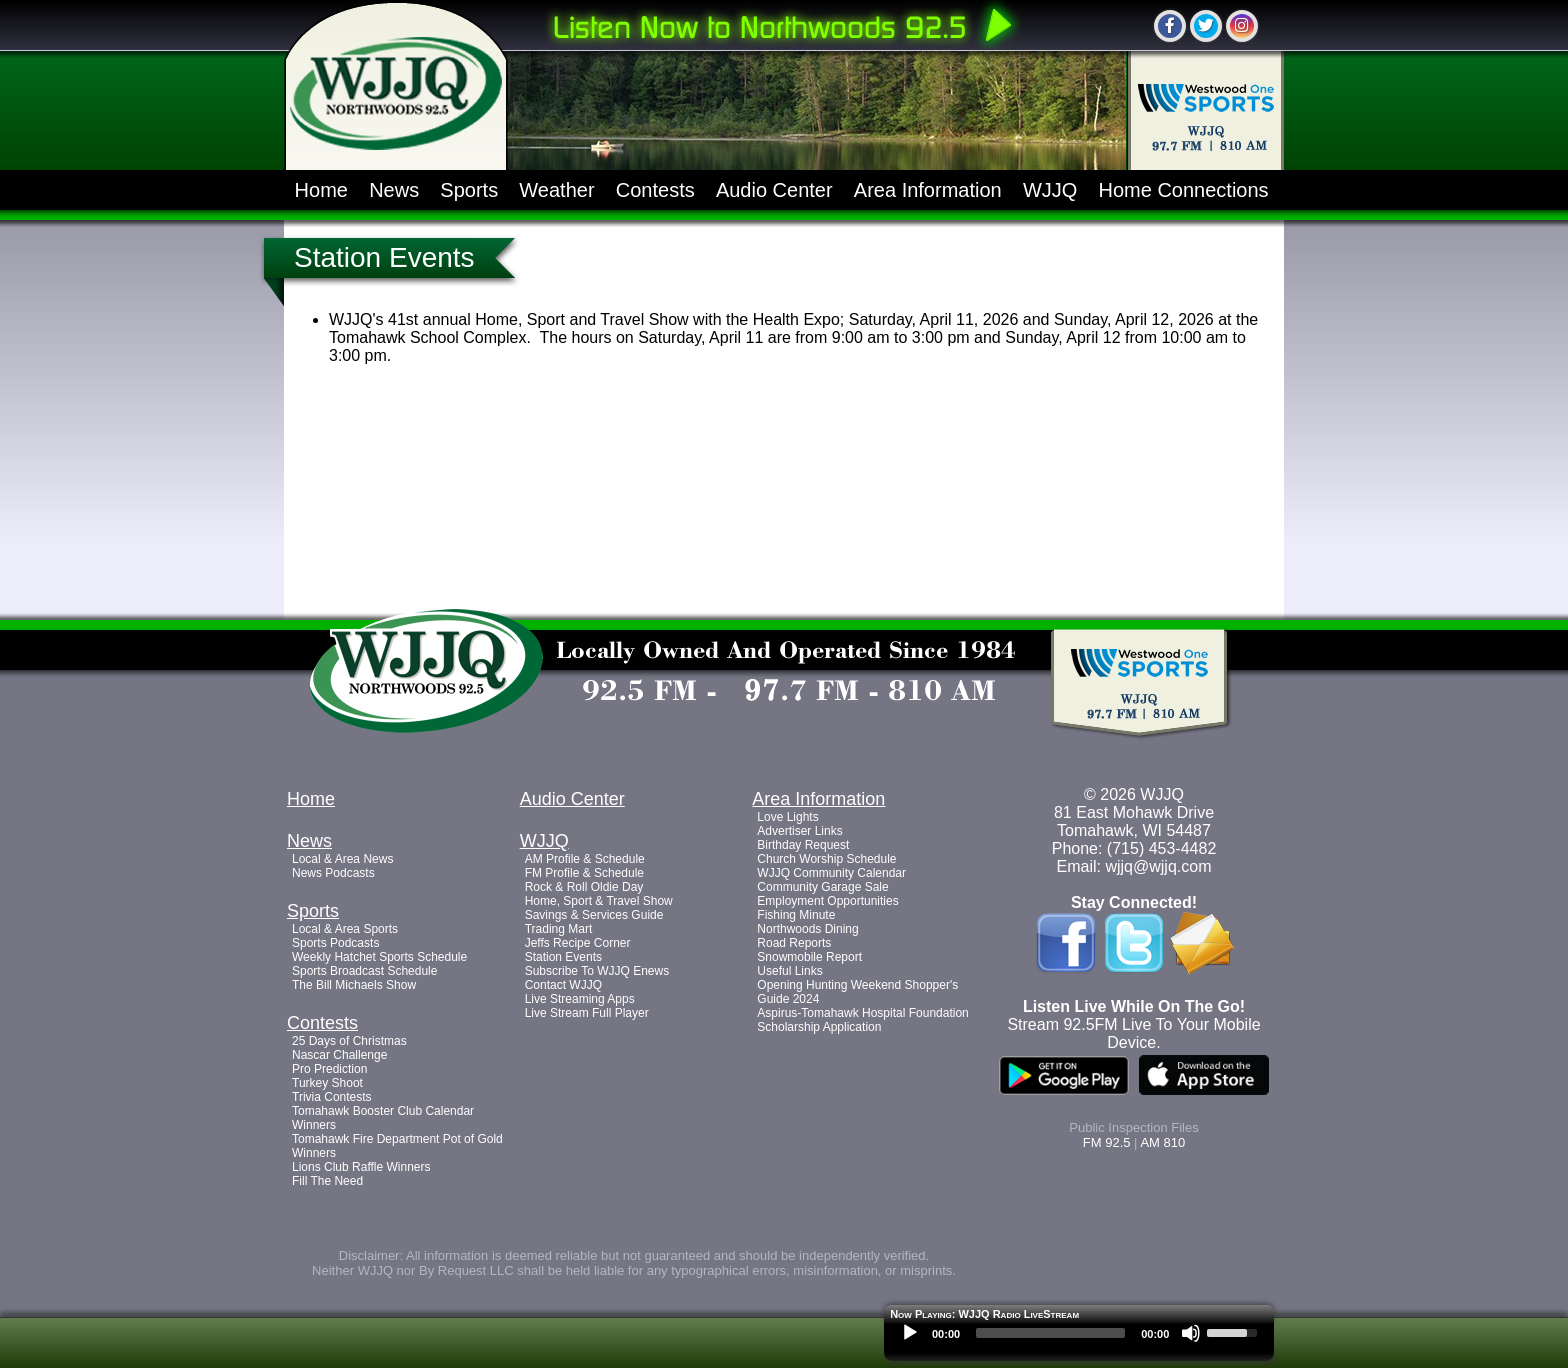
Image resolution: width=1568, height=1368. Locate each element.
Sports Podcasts (335, 943)
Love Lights (787, 817)
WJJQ (1050, 190)
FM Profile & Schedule (584, 873)
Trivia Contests (332, 1097)
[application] (1079, 1338)
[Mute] (1191, 1333)
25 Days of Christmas (349, 1041)
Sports (469, 190)
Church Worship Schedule (826, 859)
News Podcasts (333, 873)
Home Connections (1184, 190)
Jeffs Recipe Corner (578, 943)
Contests (655, 190)
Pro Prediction (329, 1069)
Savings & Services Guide (594, 915)
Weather (556, 190)
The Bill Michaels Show (354, 985)
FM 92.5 (1107, 1142)
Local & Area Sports (345, 929)
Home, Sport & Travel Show (599, 901)
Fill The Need (327, 1181)
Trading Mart (559, 929)
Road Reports (794, 943)
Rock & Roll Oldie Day (584, 887)
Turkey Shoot (327, 1083)
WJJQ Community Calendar (831, 873)
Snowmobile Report (809, 957)
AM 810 (1162, 1142)
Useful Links (789, 971)
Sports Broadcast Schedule (364, 971)
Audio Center (774, 190)
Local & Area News (342, 859)
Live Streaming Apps (580, 999)
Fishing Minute (796, 915)
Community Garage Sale (822, 887)
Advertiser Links (799, 831)
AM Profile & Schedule (585, 859)
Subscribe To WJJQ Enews (597, 971)
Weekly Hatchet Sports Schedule (379, 957)
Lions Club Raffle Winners (361, 1167)
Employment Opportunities (827, 901)
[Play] (910, 1333)
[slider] (1050, 1333)
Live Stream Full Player (587, 1013)
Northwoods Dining (807, 929)
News (394, 190)
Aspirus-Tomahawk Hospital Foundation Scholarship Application (862, 1020)
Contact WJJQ (563, 985)
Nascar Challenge (339, 1055)
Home (321, 190)
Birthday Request (803, 845)
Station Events (563, 957)
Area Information (928, 190)
